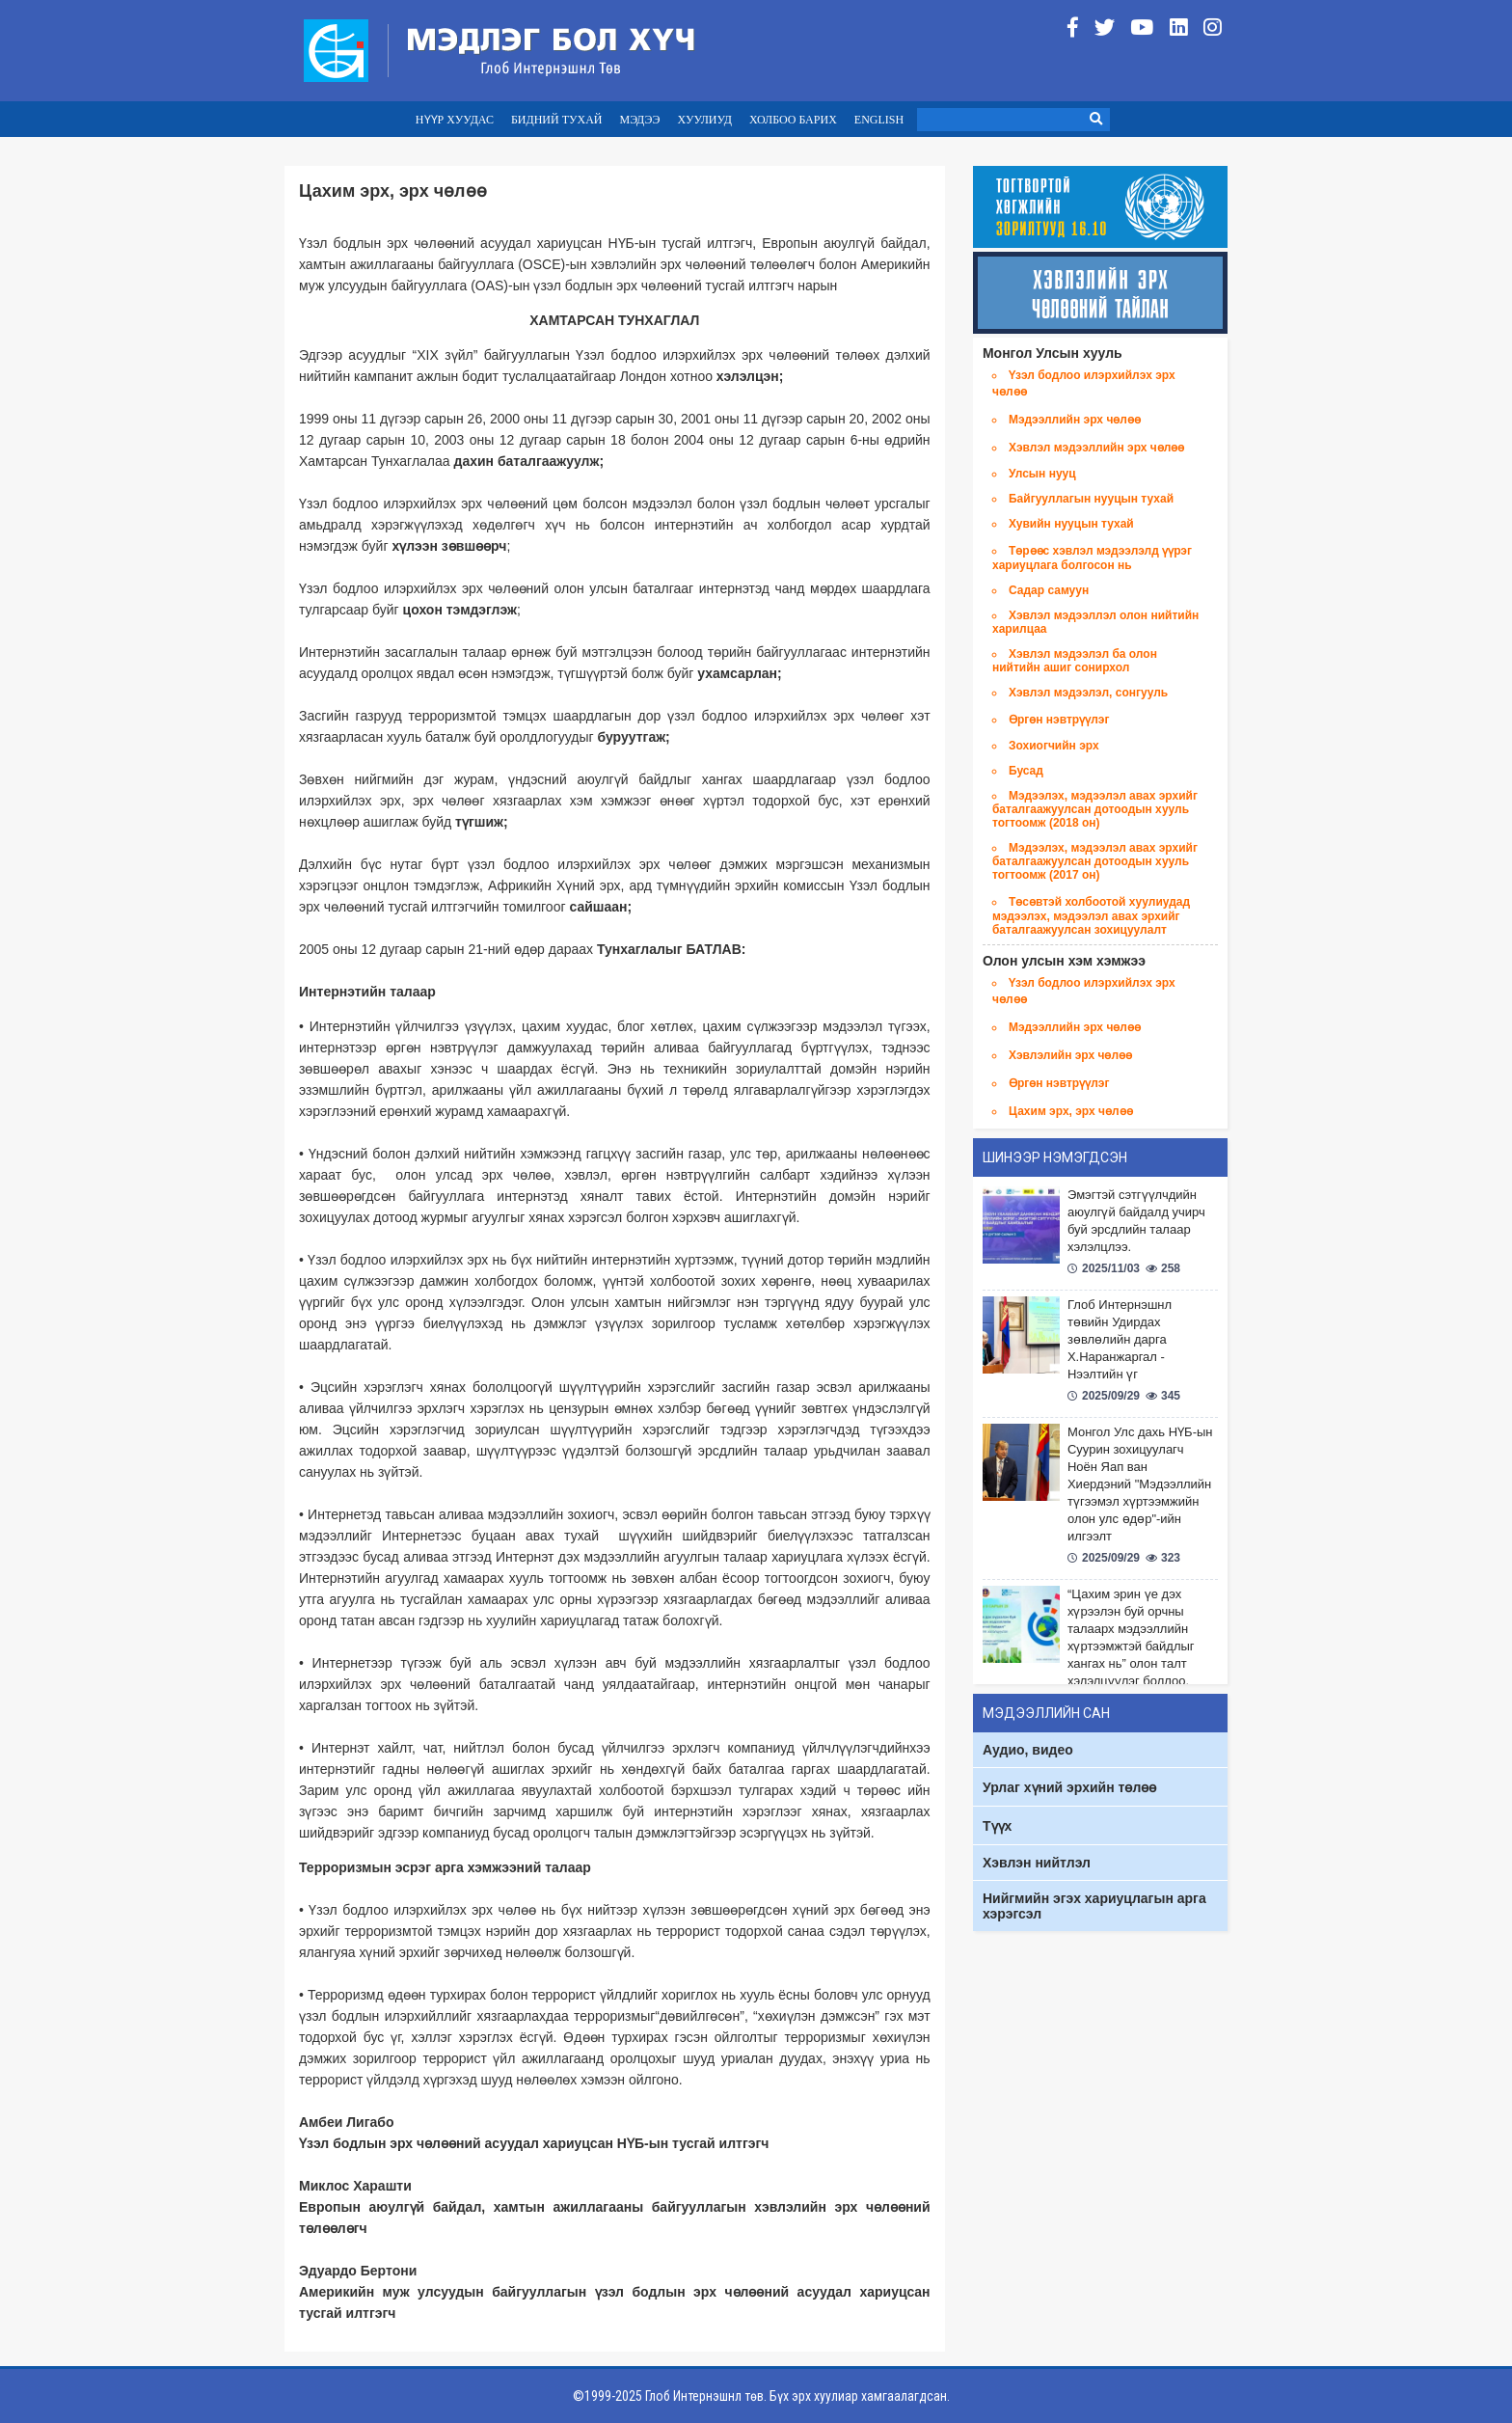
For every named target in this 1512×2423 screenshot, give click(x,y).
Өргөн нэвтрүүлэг (1059, 719)
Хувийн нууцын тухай (1071, 524)
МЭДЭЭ (639, 119)
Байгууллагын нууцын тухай (1091, 498)
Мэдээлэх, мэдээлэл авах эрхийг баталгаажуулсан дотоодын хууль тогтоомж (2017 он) (1095, 861)
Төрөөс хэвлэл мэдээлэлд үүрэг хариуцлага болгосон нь (1092, 558)
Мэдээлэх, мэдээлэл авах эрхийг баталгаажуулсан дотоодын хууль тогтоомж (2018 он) (1095, 809)
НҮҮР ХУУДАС (455, 119)
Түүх (997, 1826)
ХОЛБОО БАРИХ (793, 119)
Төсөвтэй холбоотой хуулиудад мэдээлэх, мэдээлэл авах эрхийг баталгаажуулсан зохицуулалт (1091, 916)
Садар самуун (1049, 590)
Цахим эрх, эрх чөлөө (1071, 1111)
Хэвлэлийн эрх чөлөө (1070, 1055)
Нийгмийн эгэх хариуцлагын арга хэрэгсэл (1094, 1906)
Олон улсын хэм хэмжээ (1064, 960)
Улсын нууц (1042, 473)
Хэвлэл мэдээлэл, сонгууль (1088, 692)
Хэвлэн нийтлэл (1037, 1862)
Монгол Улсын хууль (1052, 353)
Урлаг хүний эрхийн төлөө (1069, 1787)
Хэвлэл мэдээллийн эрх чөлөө (1097, 447)
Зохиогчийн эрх (1054, 745)
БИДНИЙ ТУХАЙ (557, 119)
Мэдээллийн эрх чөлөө (1075, 419)
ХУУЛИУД (704, 119)
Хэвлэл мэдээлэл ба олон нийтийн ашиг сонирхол (1074, 660)
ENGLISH (879, 119)
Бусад (1026, 770)
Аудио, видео (1028, 1749)
